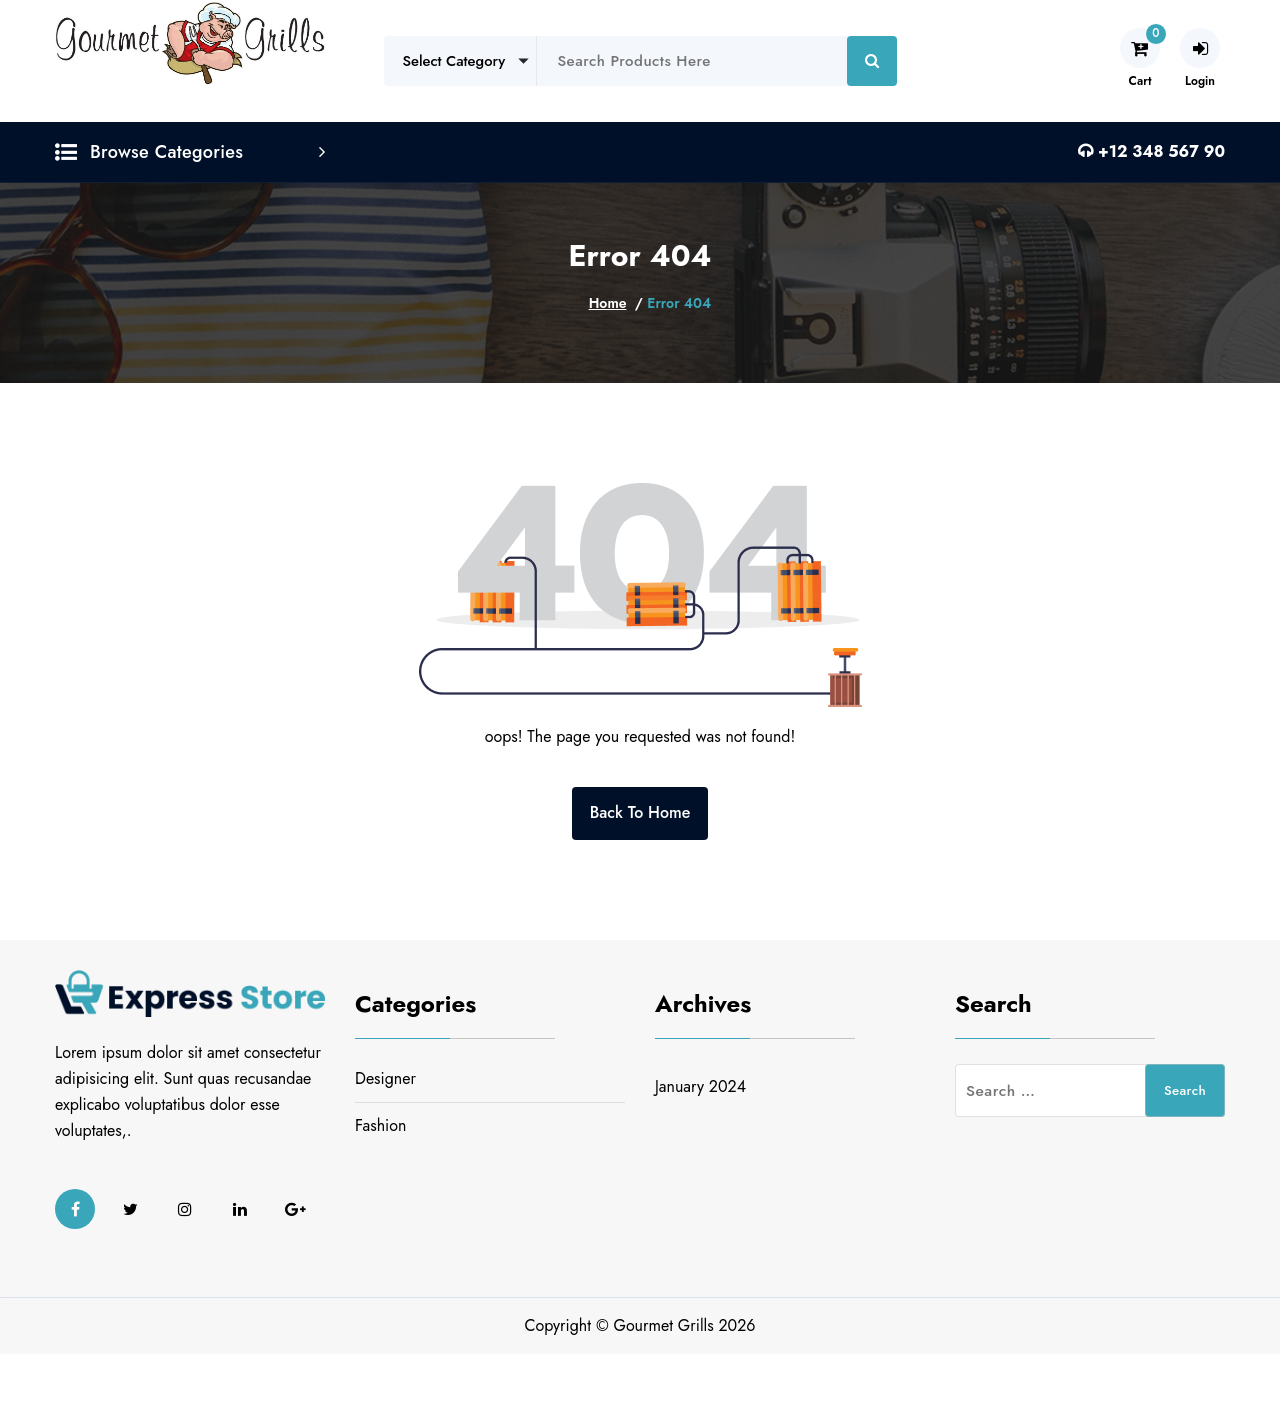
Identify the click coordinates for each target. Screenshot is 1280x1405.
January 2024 (700, 1086)
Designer (385, 1078)
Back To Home (640, 812)
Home (608, 303)
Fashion (380, 1125)
